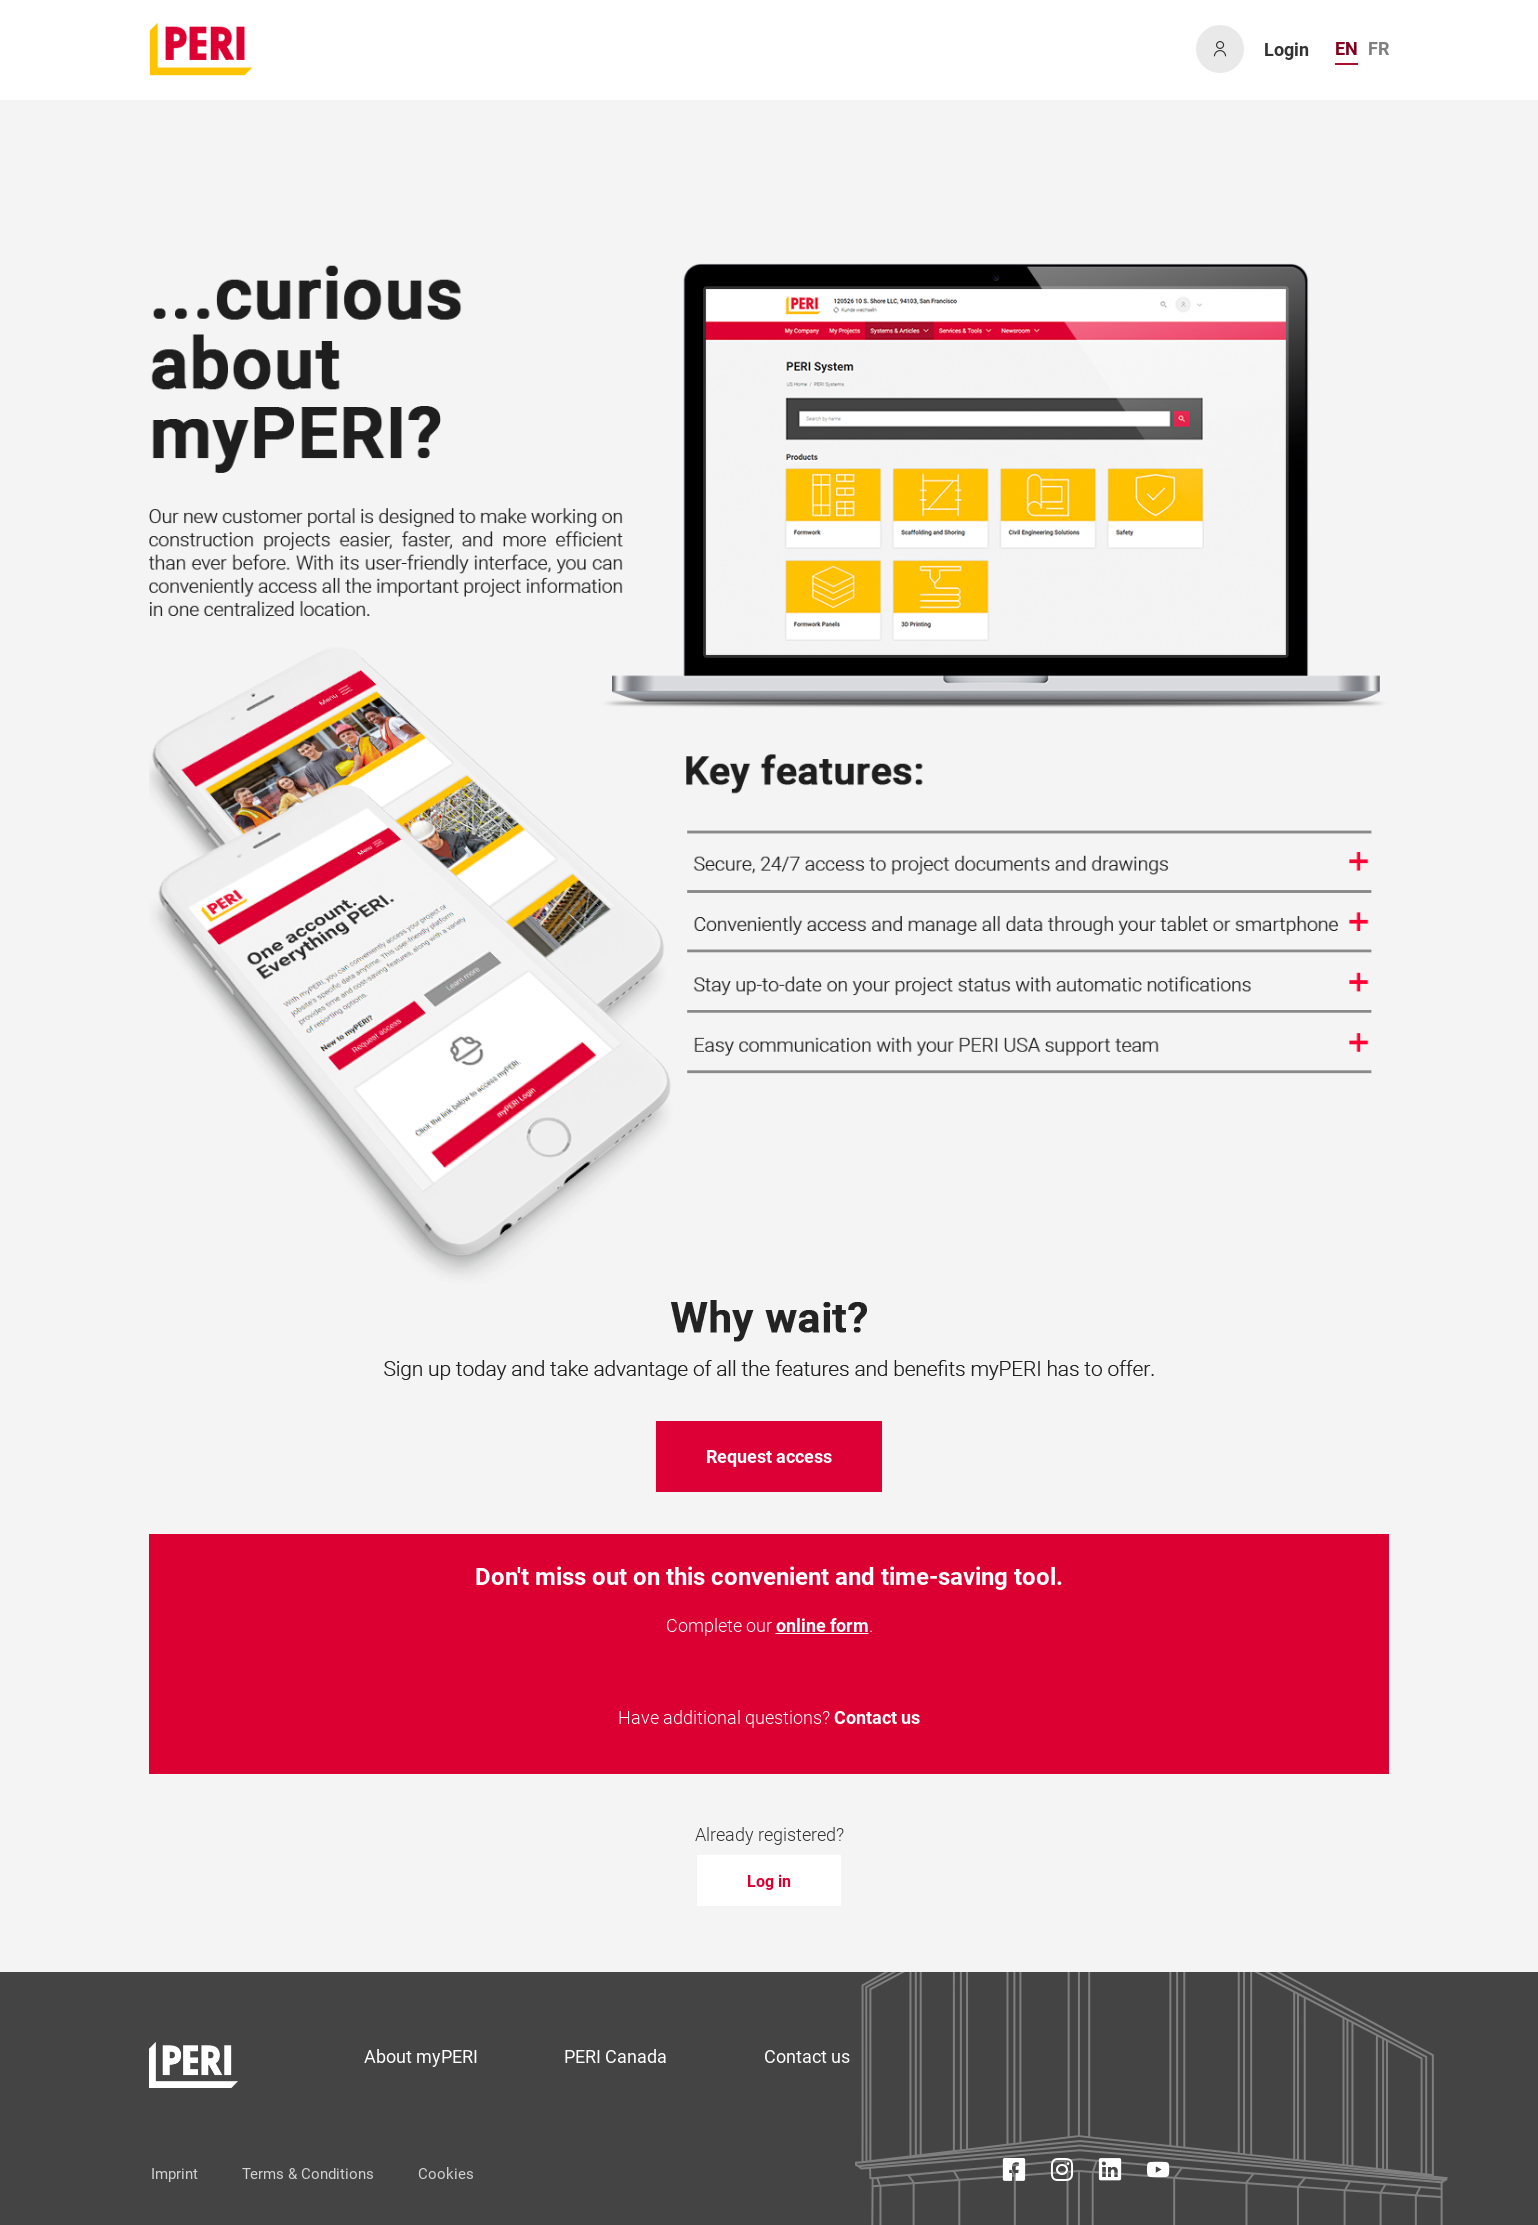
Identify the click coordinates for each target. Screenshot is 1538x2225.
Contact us (877, 1717)
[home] (202, 49)
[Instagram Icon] (1062, 2173)
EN (1346, 48)
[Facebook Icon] (1014, 2173)
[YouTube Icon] (1158, 2173)
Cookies (446, 2174)
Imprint (174, 2174)
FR (1378, 48)
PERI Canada (615, 2056)
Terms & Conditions (308, 2174)
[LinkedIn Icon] (1110, 2173)
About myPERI (421, 2056)
